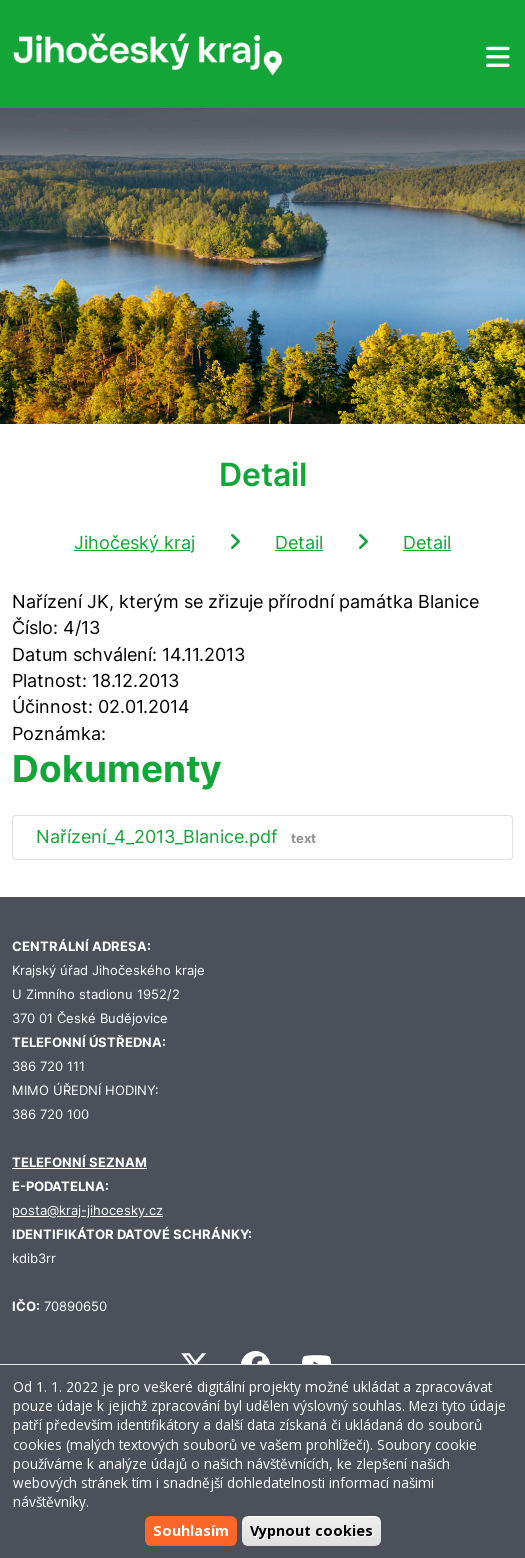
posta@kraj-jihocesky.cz (87, 1210)
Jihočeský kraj (134, 542)
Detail (299, 542)
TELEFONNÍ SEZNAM (79, 1162)
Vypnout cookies (311, 1530)
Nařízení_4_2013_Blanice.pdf (180, 836)
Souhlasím (191, 1530)
